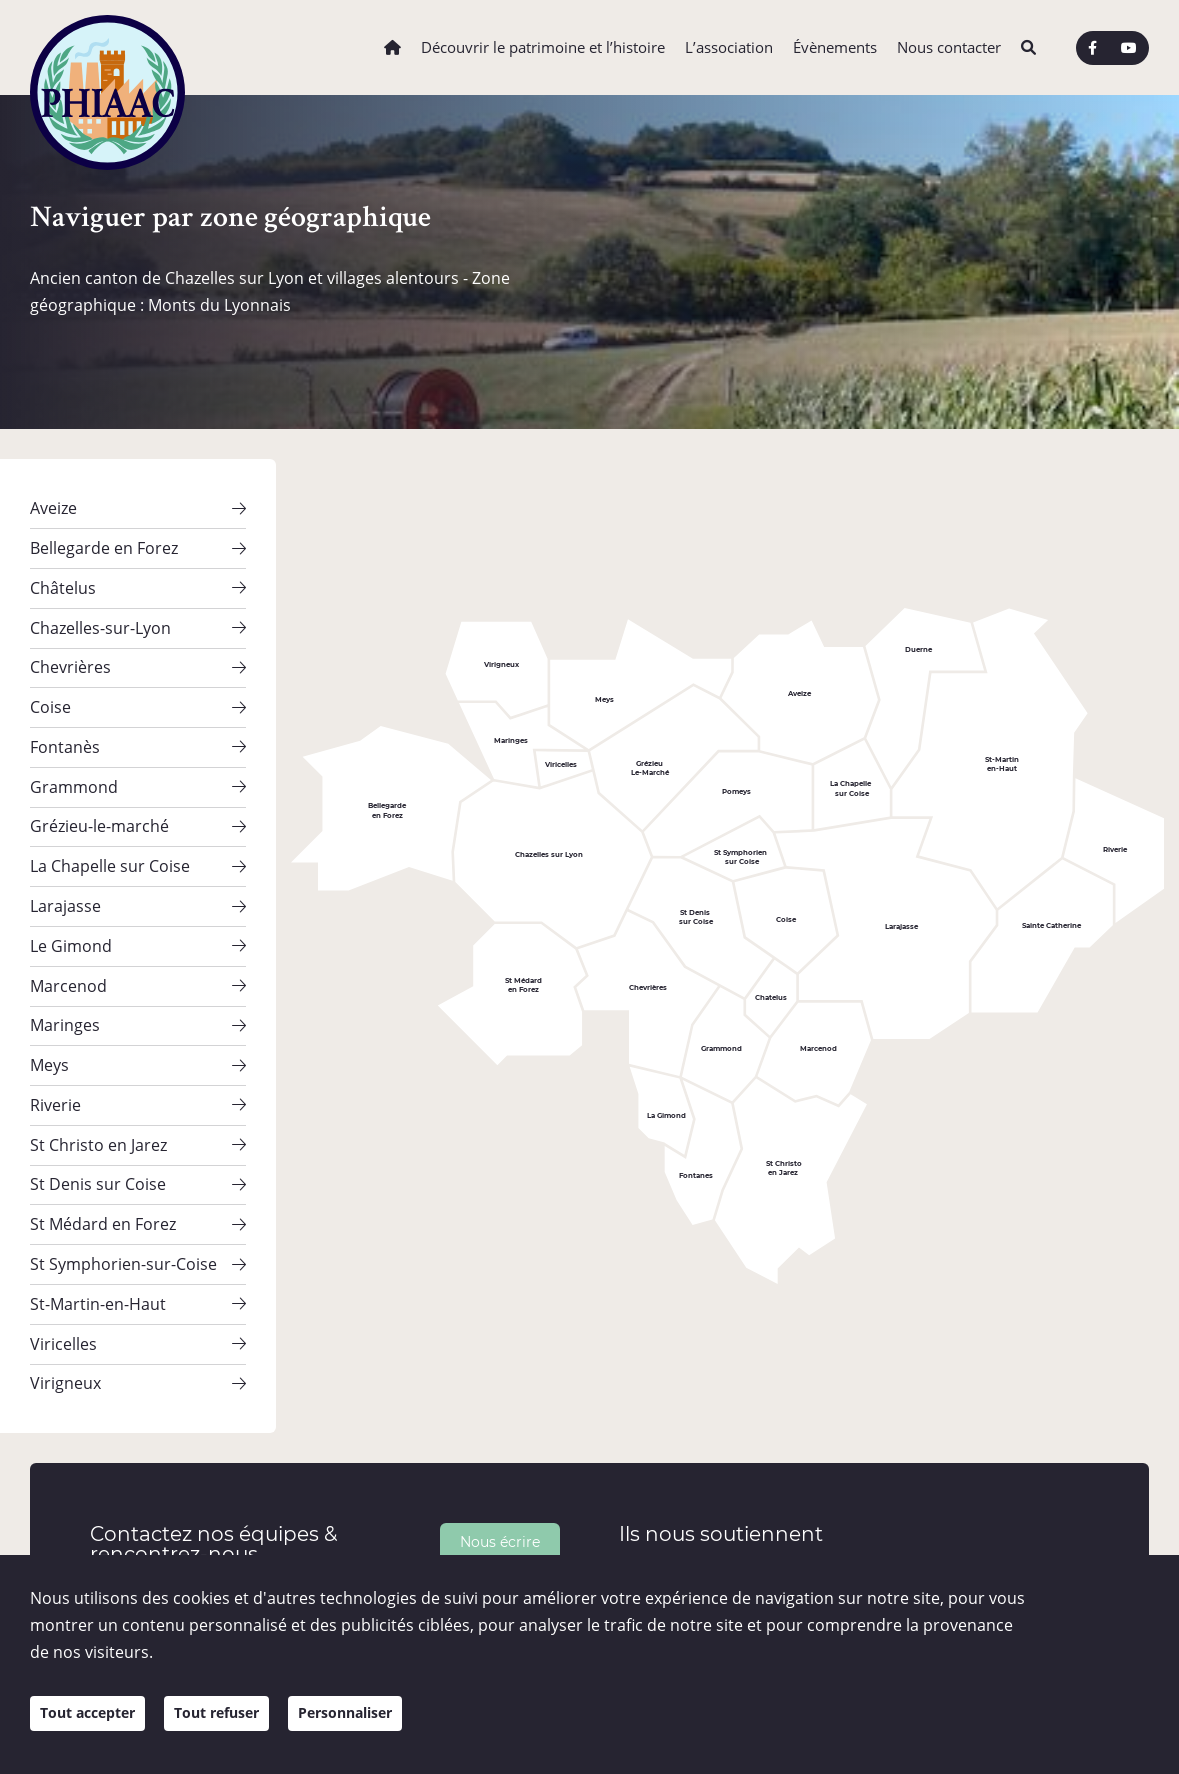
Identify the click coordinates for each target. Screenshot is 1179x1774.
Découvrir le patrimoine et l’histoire (543, 47)
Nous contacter (949, 47)
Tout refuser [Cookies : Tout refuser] (237, 1726)
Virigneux (65, 1303)
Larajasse (65, 868)
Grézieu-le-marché (99, 796)
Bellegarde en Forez (104, 543)
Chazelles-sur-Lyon (100, 615)
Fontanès (65, 724)
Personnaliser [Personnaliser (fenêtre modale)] (380, 1726)
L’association (729, 47)
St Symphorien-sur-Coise (123, 1194)
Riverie (55, 1049)
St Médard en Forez (103, 1158)
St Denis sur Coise (98, 1122)
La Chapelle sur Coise (110, 832)
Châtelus (63, 579)
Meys (49, 1013)
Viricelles (63, 1266)
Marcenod (68, 941)
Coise (50, 687)
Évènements (835, 47)
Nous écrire (500, 1459)
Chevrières (70, 651)
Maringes (65, 977)
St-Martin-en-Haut (98, 1230)
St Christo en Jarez (98, 1085)
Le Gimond (71, 904)
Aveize (53, 506)
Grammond (74, 760)
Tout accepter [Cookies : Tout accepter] (94, 1726)
